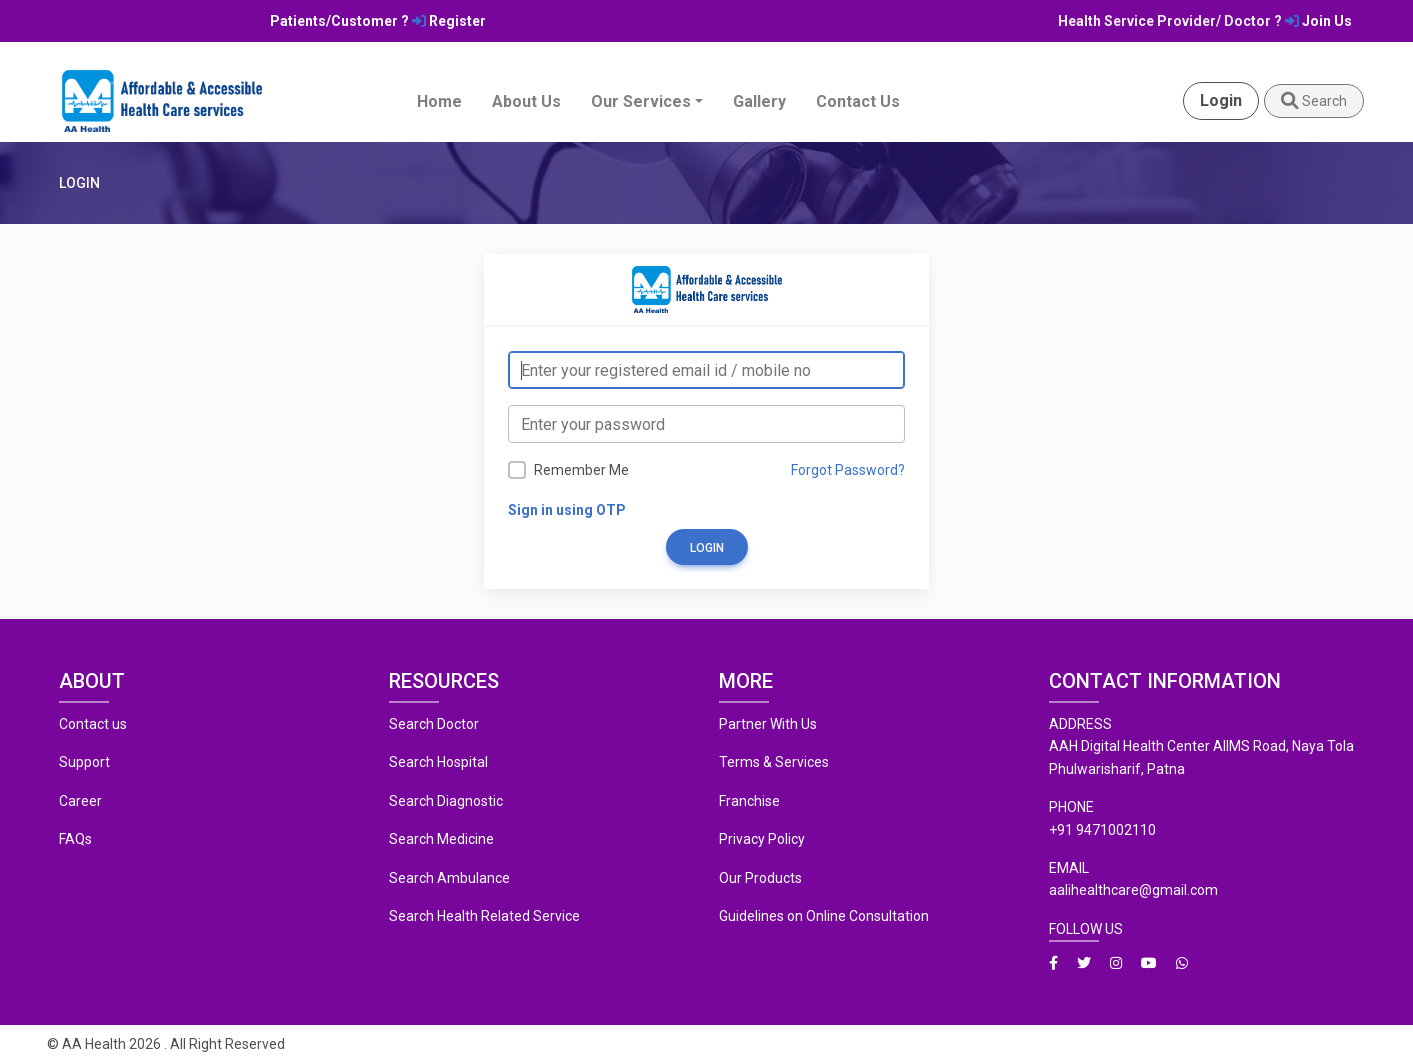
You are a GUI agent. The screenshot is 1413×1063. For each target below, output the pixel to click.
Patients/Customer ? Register (378, 21)
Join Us (1318, 21)
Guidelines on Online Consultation (824, 916)
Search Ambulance (449, 878)
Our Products (760, 878)
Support (84, 762)
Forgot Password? (848, 470)
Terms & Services (774, 762)
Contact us (93, 724)
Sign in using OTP (567, 510)
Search (1314, 101)
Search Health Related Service (484, 916)
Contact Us (858, 101)
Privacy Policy (762, 839)
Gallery (759, 101)
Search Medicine (441, 839)
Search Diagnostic (446, 801)
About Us (526, 101)
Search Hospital (438, 762)
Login (1221, 100)
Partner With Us (768, 724)
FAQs (75, 839)
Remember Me (581, 470)
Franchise (749, 801)
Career (80, 801)
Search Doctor (434, 724)
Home (439, 101)
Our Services (641, 101)
